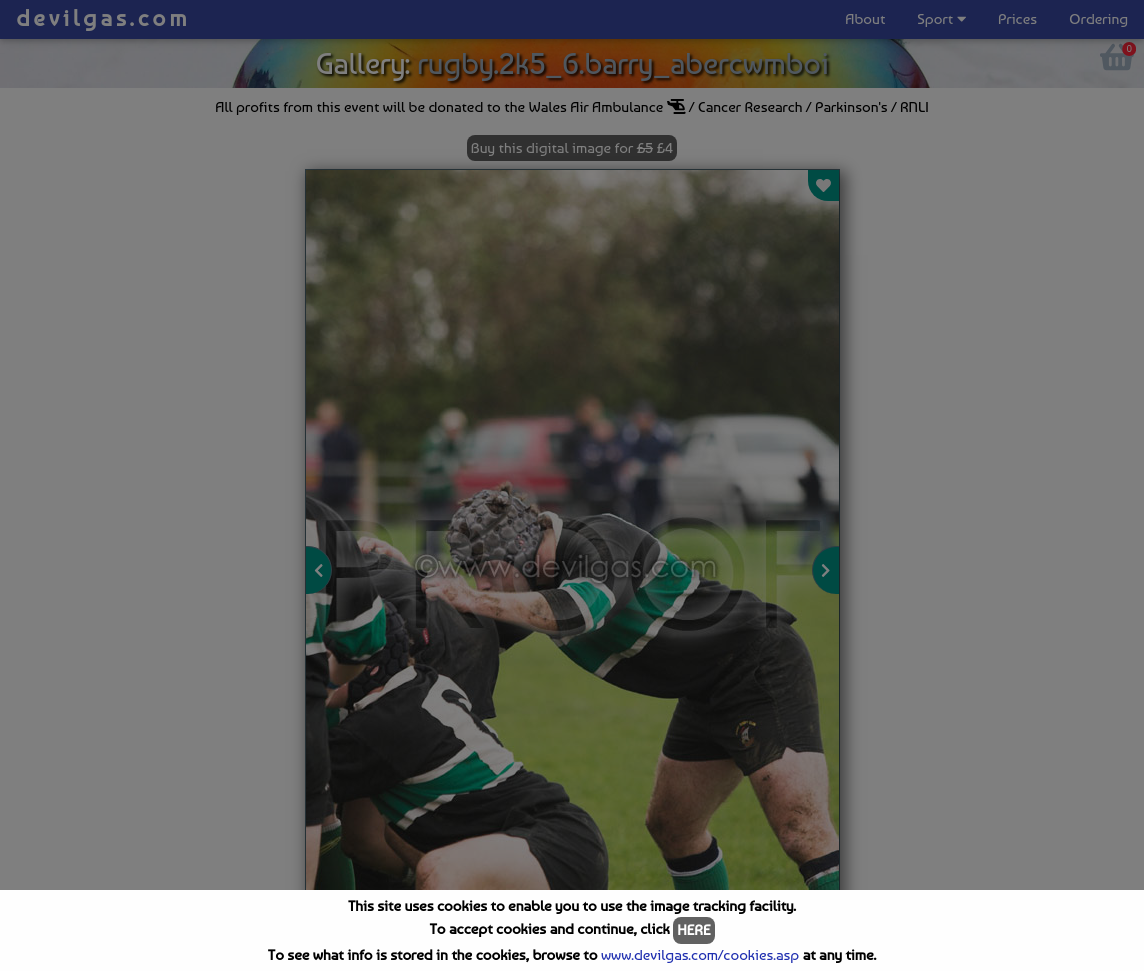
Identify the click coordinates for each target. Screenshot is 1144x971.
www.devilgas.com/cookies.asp (700, 955)
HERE (693, 930)
